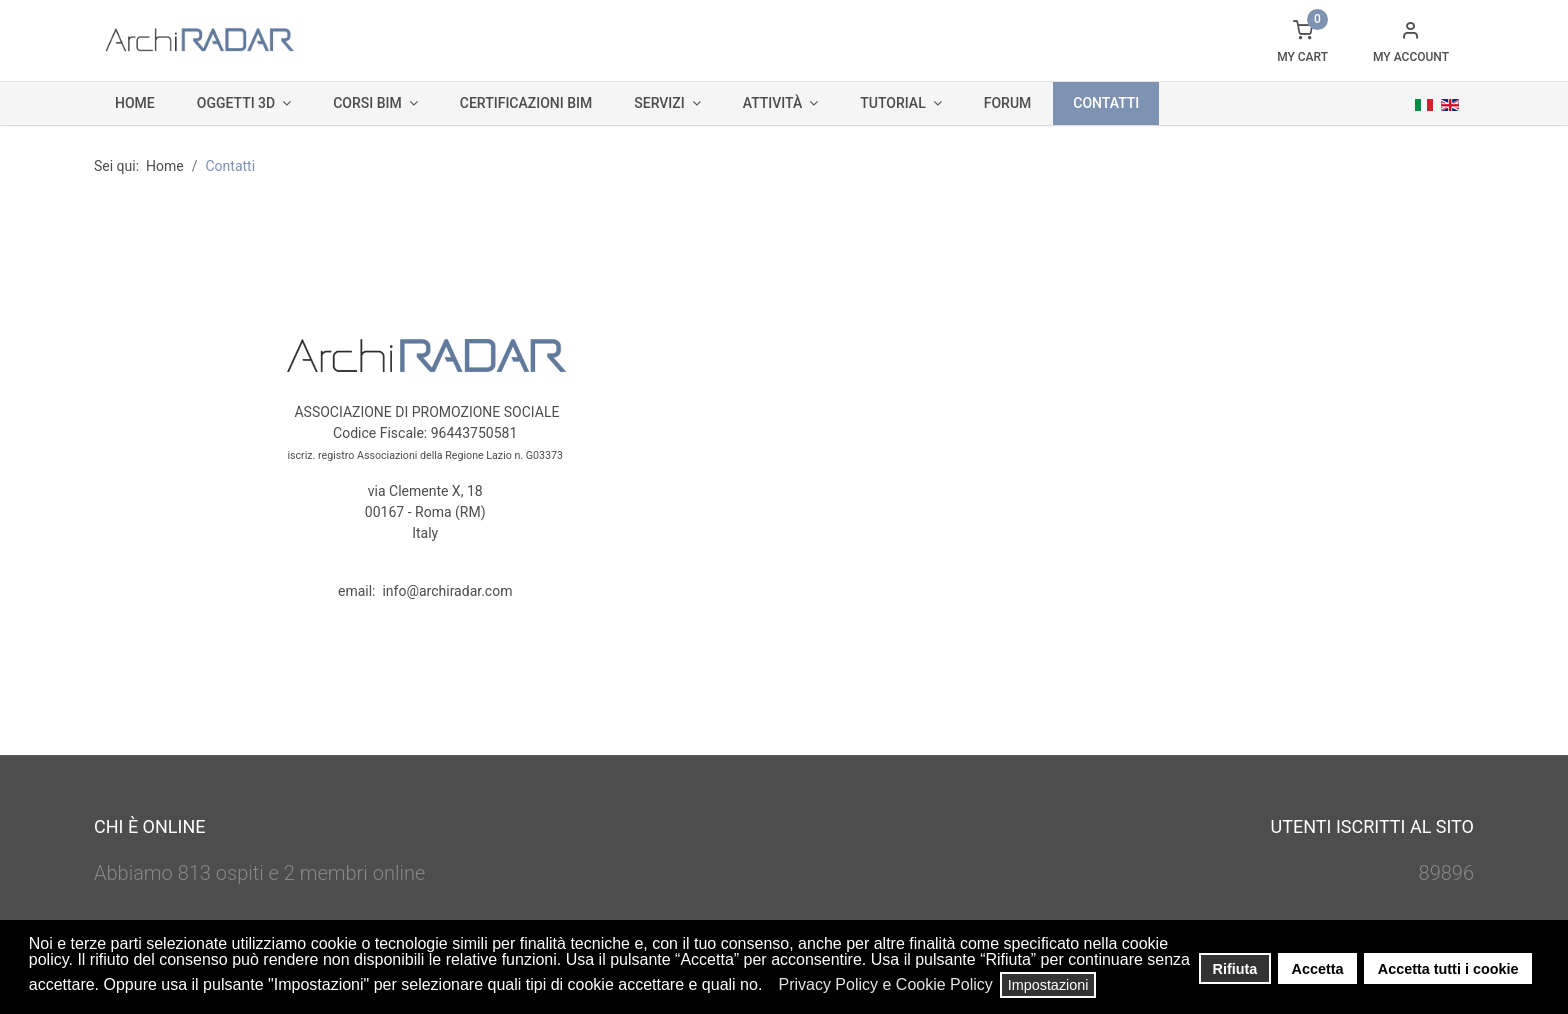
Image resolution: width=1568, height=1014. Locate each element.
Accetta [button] (1318, 969)
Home (135, 103)
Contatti (1106, 103)
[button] (768, 987)
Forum (1008, 103)
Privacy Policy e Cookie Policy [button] (885, 984)
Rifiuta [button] (1235, 969)
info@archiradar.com (447, 591)
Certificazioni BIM (526, 103)
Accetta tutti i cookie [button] (1448, 969)
